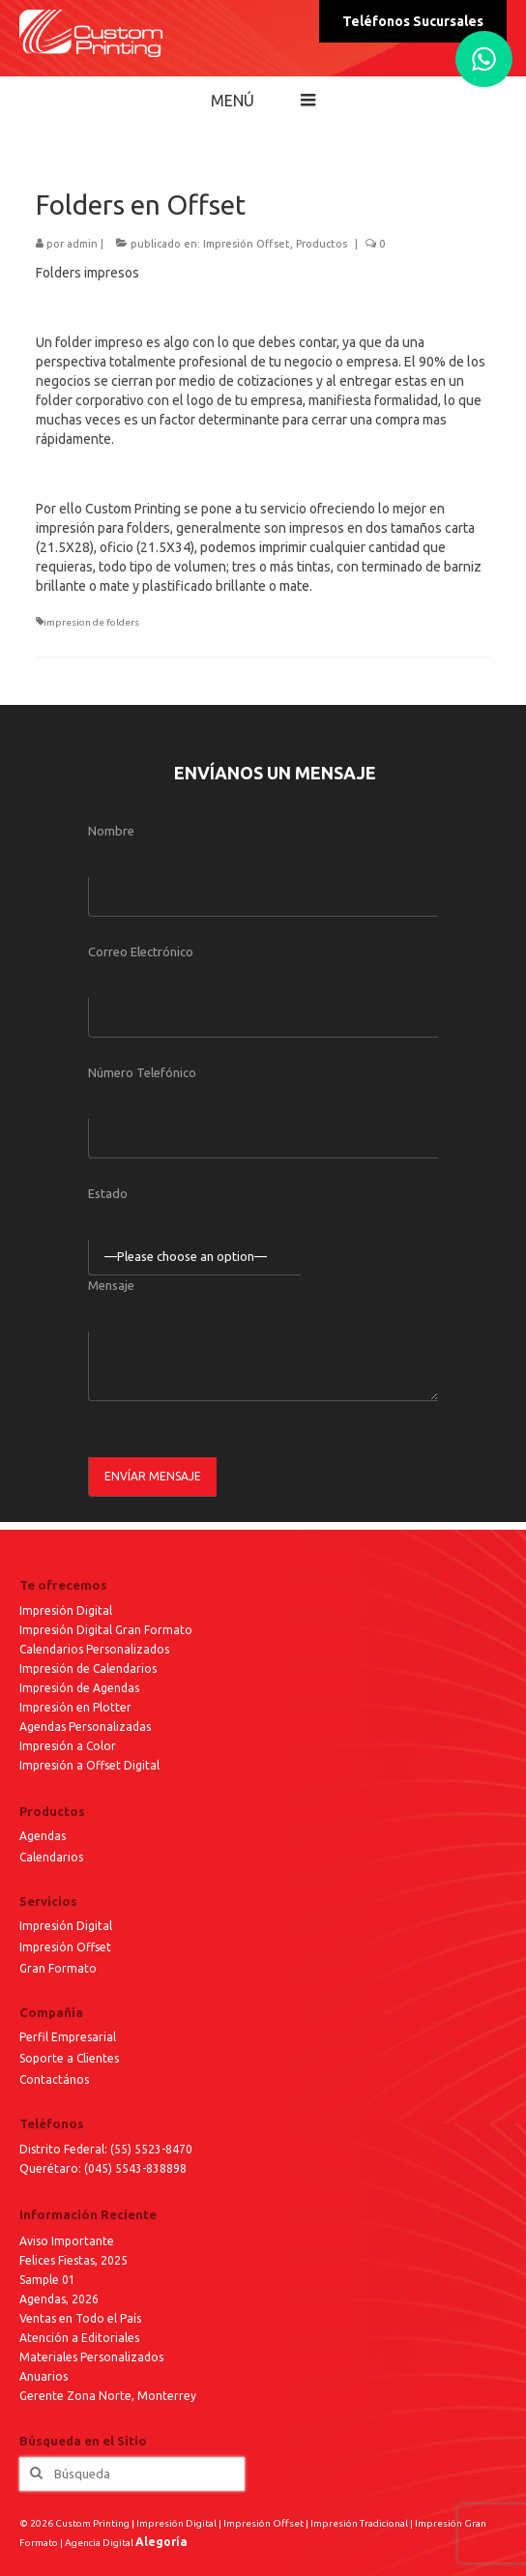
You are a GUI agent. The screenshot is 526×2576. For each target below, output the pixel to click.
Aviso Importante (66, 2241)
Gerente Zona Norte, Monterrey (107, 2395)
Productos (321, 243)
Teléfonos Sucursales (412, 21)
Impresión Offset (246, 243)
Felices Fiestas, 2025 (73, 2260)
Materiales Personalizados (91, 2357)
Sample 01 (47, 2279)
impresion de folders (91, 622)
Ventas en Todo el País (80, 2318)
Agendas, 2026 (59, 2299)
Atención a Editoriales (79, 2337)
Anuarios (43, 2376)
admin (82, 243)
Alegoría (161, 2541)
